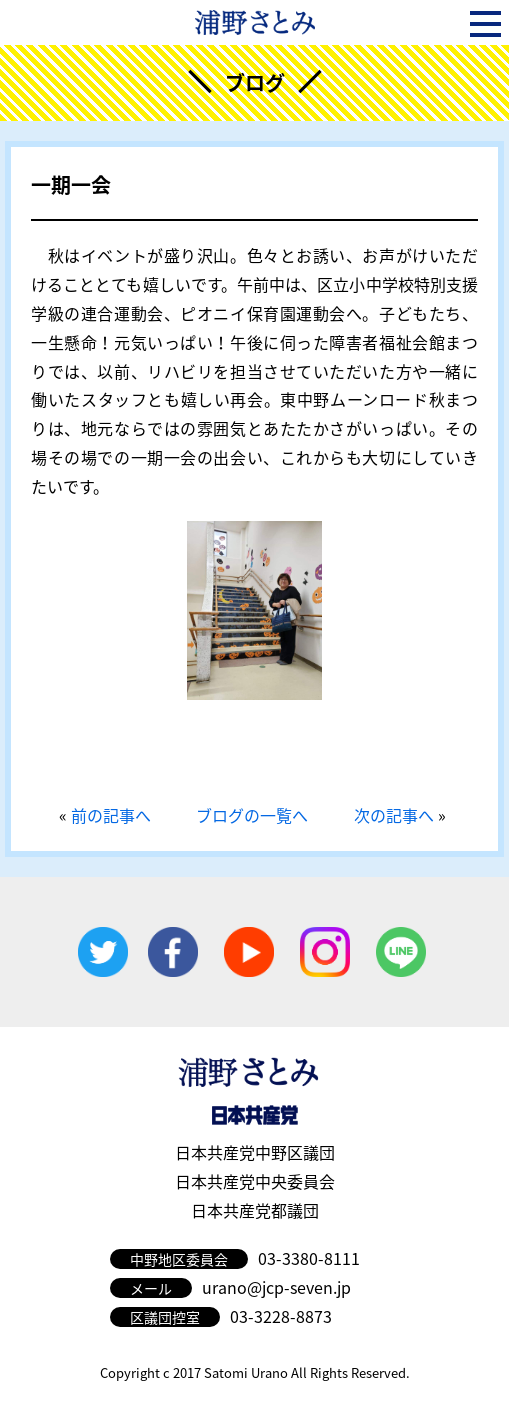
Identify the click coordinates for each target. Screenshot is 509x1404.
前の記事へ (111, 815)
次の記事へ (394, 815)
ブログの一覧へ (252, 815)
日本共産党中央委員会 (255, 1181)
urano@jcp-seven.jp (276, 1287)
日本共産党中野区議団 (255, 1152)
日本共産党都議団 (255, 1210)
